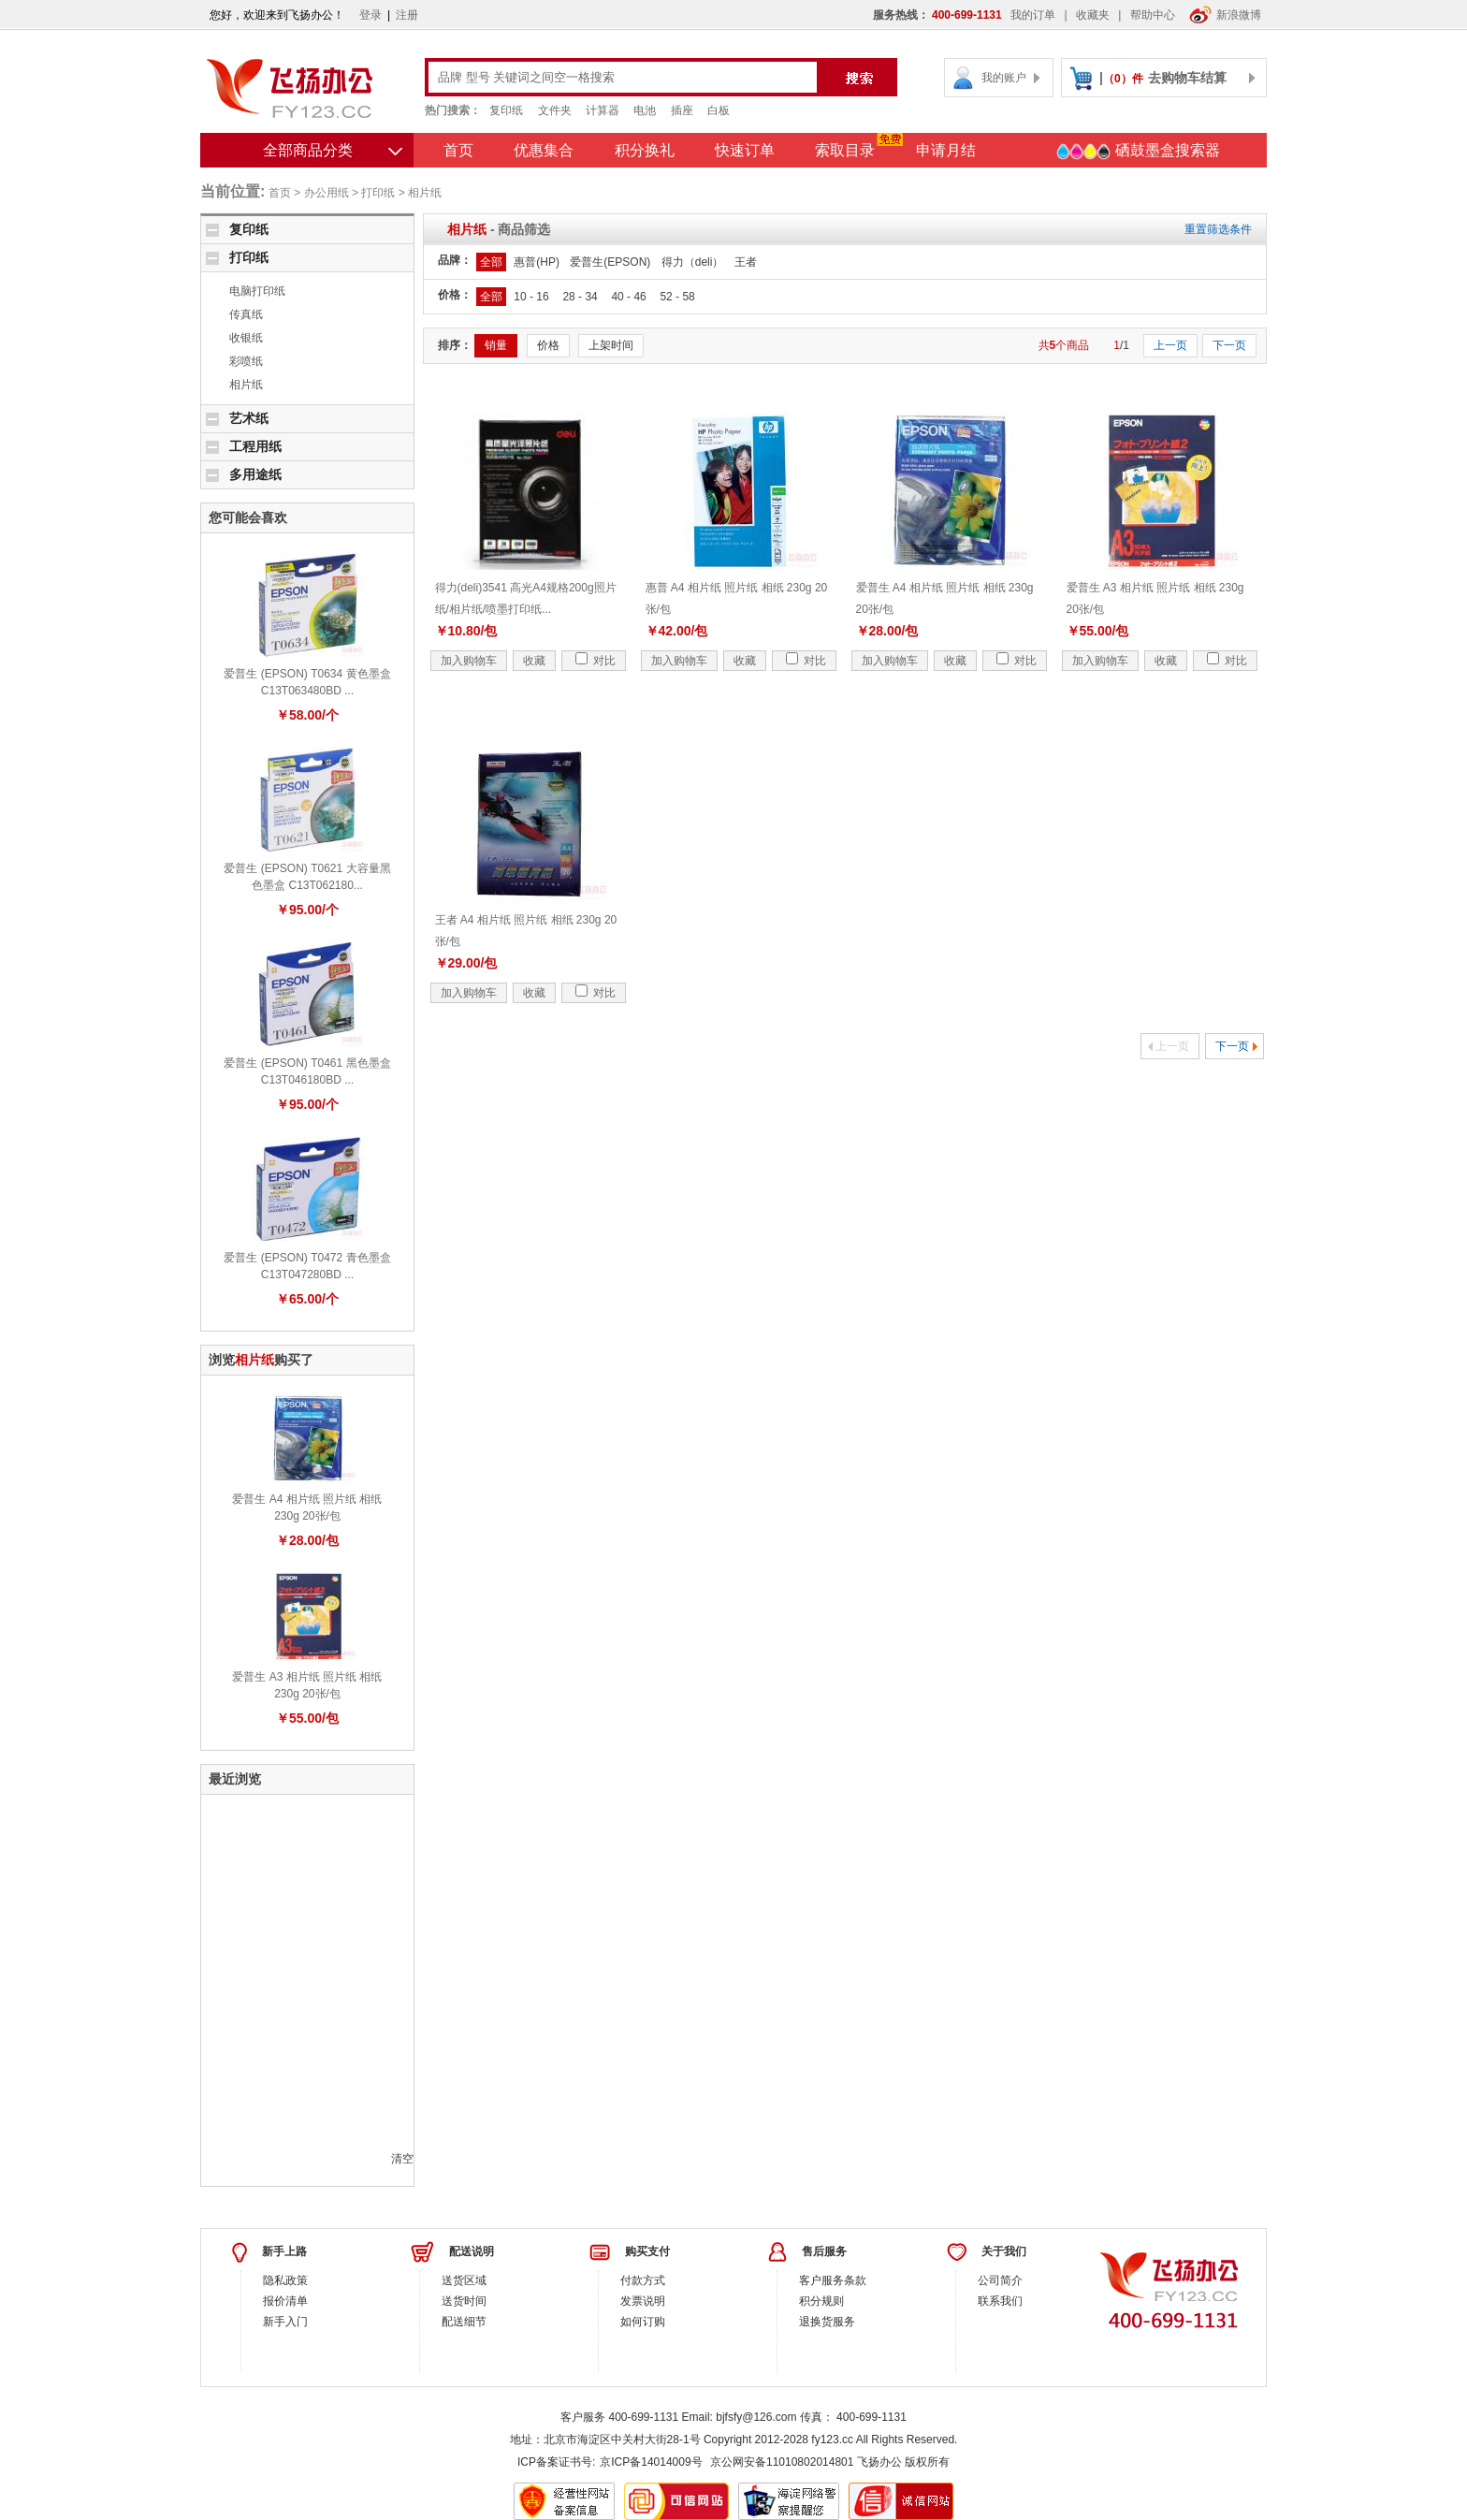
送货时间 (464, 2301)
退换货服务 (827, 2321)
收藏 (534, 660)
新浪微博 (1225, 15)
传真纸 (246, 314)
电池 (644, 110)
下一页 (1229, 345)
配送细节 (464, 2321)
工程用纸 (255, 446)
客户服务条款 (832, 2280)
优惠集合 (544, 150)
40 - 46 (628, 296)
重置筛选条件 (1218, 229)
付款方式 (642, 2280)
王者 (745, 262)
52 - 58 (677, 296)
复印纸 (506, 110)
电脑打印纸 (257, 291)
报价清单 (285, 2301)
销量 (496, 345)
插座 (682, 110)
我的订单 (1032, 15)
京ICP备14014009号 (651, 2462)
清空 (402, 2158)
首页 (458, 150)
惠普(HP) (536, 262)
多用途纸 (255, 474)
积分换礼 (645, 150)
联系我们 (1000, 2301)
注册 (407, 15)
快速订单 (745, 150)
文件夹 (555, 110)
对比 (595, 660)
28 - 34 (579, 296)
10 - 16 (531, 296)
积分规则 (821, 2301)
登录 (370, 15)
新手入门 (285, 2321)
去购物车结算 (1187, 77)
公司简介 (1000, 2280)
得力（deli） (692, 262)
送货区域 (464, 2280)
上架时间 (610, 345)
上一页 (1170, 345)
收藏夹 (1093, 15)
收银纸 (246, 337)
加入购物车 (469, 660)
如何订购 (642, 2321)
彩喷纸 (246, 361)
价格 (548, 345)
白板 (718, 110)
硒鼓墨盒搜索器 (1137, 151)
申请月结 (946, 150)
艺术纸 (249, 418)
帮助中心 (1152, 15)
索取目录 (845, 150)
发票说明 (642, 2301)
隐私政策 (285, 2280)
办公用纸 (326, 192)
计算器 (602, 110)
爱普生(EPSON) (610, 262)
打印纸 (378, 192)
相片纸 (425, 192)
